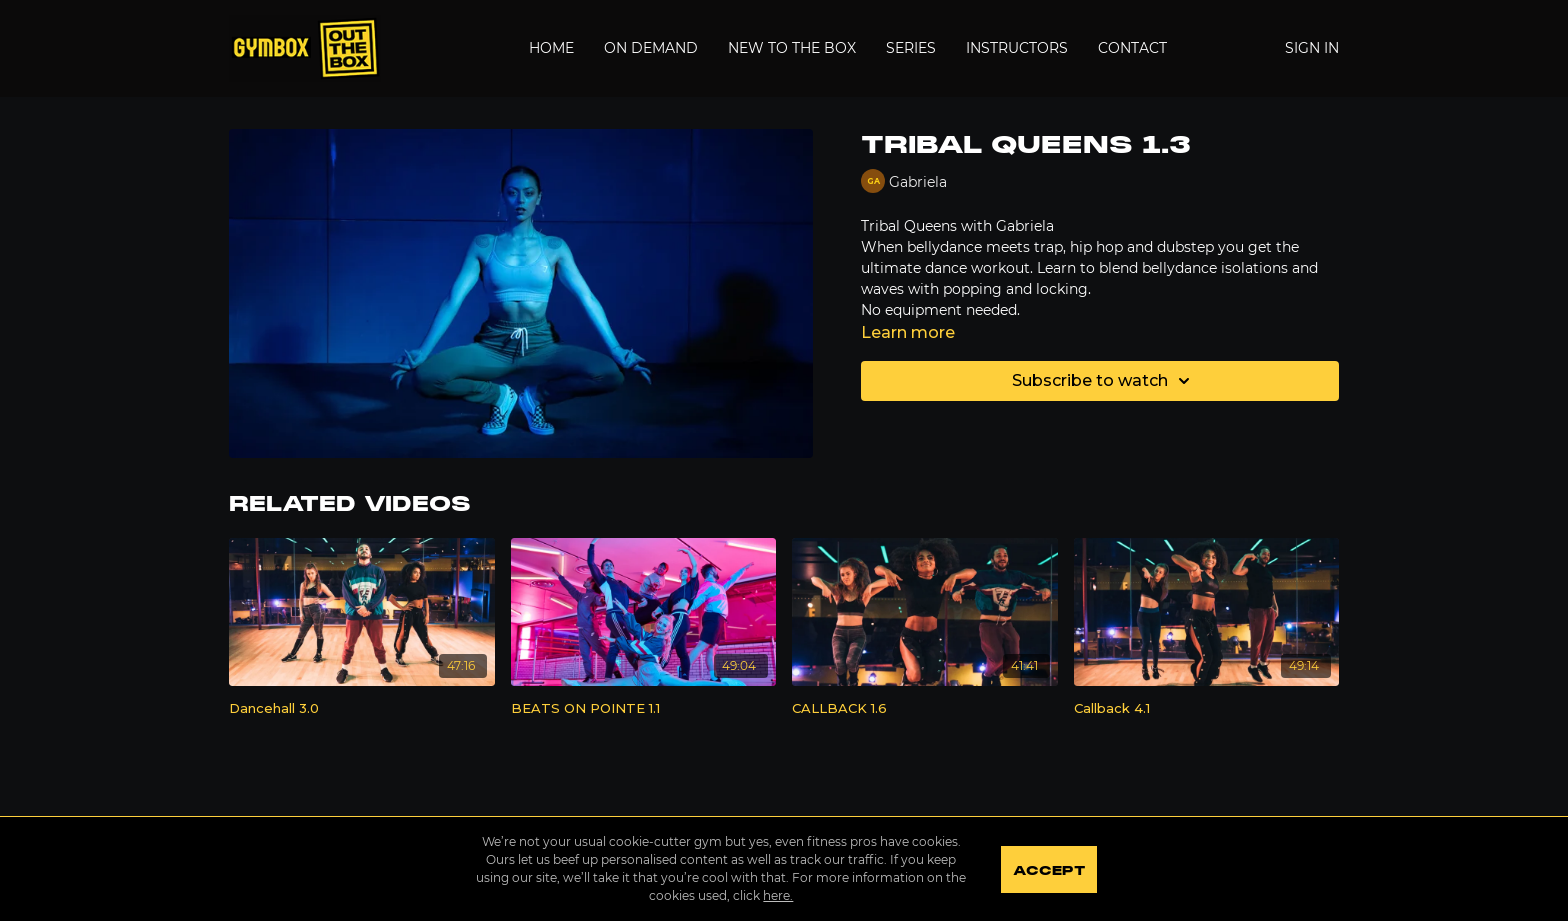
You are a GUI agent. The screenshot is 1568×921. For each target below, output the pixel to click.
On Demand (651, 48)
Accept (1048, 871)
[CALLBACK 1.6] (925, 709)
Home (551, 48)
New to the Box (792, 48)
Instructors (1017, 48)
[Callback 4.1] (1207, 709)
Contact (1132, 48)
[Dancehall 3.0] (362, 709)
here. (778, 895)
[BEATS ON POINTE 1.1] (644, 709)
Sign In (1312, 48)
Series (911, 48)
